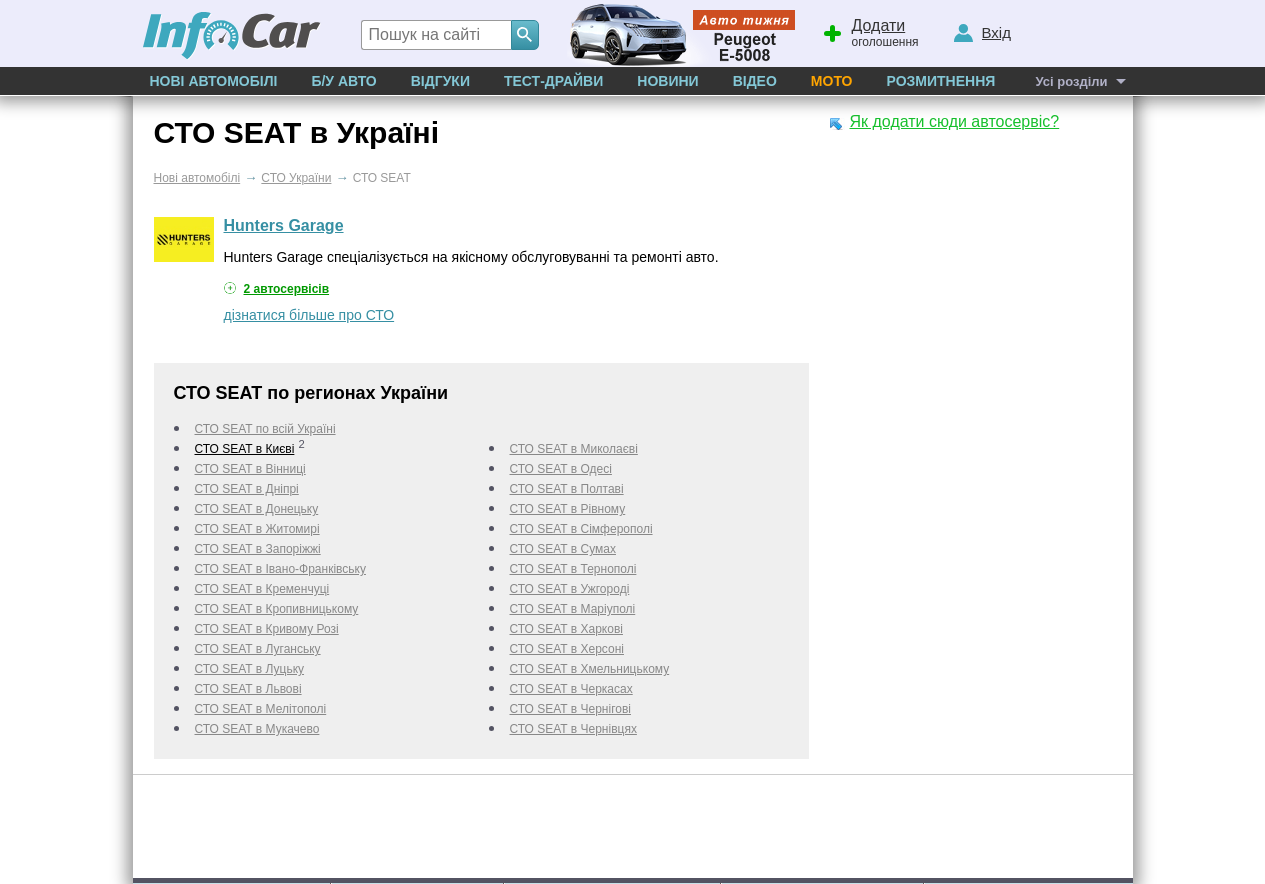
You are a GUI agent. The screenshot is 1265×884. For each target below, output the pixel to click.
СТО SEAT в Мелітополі (261, 709)
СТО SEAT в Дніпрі (247, 489)
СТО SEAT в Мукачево (257, 729)
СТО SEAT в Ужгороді (570, 589)
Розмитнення (940, 81)
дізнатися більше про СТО (309, 315)
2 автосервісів (287, 289)
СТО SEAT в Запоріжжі (258, 549)
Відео (755, 81)
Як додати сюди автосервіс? (955, 121)
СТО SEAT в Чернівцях (573, 729)
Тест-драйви (553, 81)
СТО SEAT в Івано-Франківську (280, 569)
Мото (832, 81)
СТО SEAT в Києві (245, 449)
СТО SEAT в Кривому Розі (267, 629)
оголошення (870, 31)
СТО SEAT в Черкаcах (571, 689)
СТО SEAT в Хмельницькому (590, 669)
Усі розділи (1071, 81)
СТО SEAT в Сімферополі (581, 529)
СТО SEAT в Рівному (568, 509)
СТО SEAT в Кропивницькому (277, 609)
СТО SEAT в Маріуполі (573, 609)
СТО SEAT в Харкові (566, 629)
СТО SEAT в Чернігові (570, 709)
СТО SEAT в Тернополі (573, 569)
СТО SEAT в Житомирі (257, 529)
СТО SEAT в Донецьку (257, 509)
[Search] (525, 35)
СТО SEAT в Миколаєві (574, 449)
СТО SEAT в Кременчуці (262, 589)
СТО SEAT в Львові (248, 689)
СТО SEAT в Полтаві (567, 489)
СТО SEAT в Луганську (258, 649)
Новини (667, 81)
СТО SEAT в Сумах (563, 549)
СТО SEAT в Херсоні (567, 649)
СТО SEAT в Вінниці (250, 469)
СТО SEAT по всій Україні (265, 429)
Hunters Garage (284, 225)
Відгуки (440, 81)
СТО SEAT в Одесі (561, 469)
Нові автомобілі (214, 81)
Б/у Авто (343, 81)
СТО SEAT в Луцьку (250, 669)
